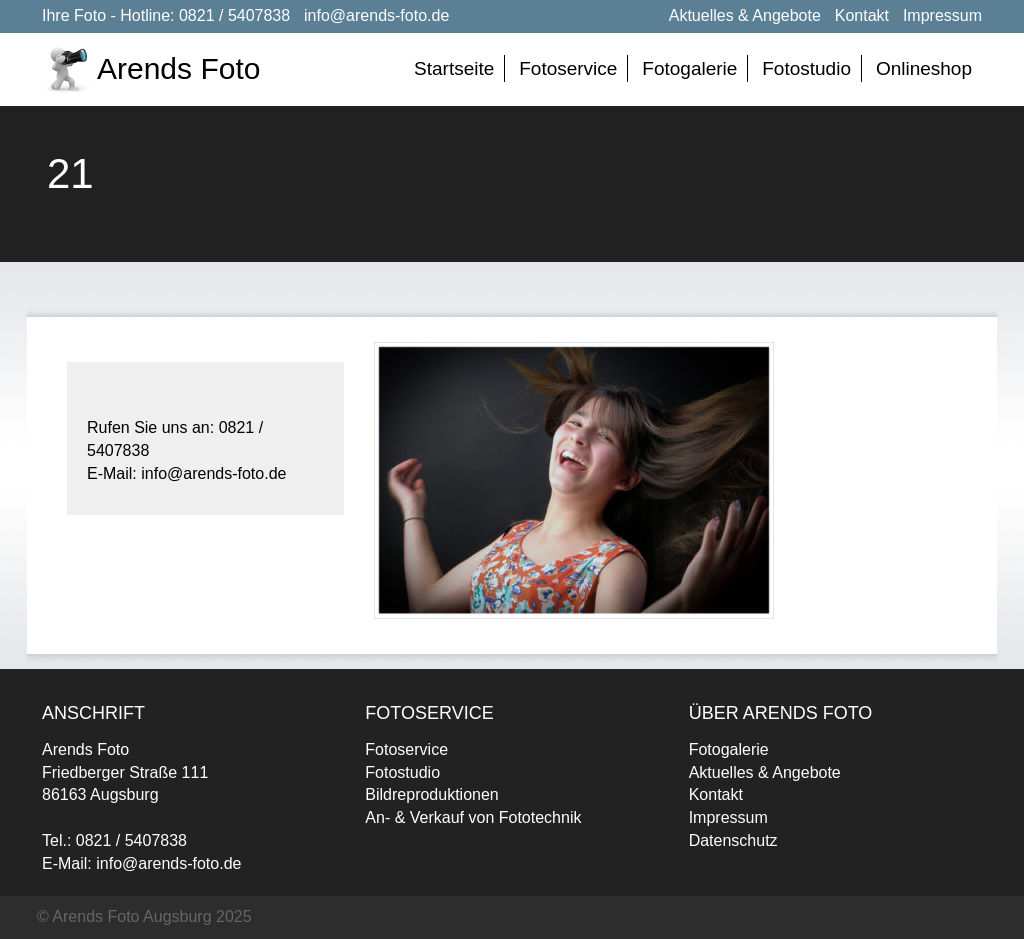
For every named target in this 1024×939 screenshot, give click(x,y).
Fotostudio (806, 68)
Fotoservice (568, 68)
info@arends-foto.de (376, 15)
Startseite (454, 68)
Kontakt (862, 15)
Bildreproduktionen (431, 794)
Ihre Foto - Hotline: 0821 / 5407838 (166, 15)
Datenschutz (733, 840)
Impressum (942, 15)
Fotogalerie (689, 68)
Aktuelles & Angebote (745, 15)
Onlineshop (924, 68)
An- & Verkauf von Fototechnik (473, 817)
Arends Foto (178, 68)
